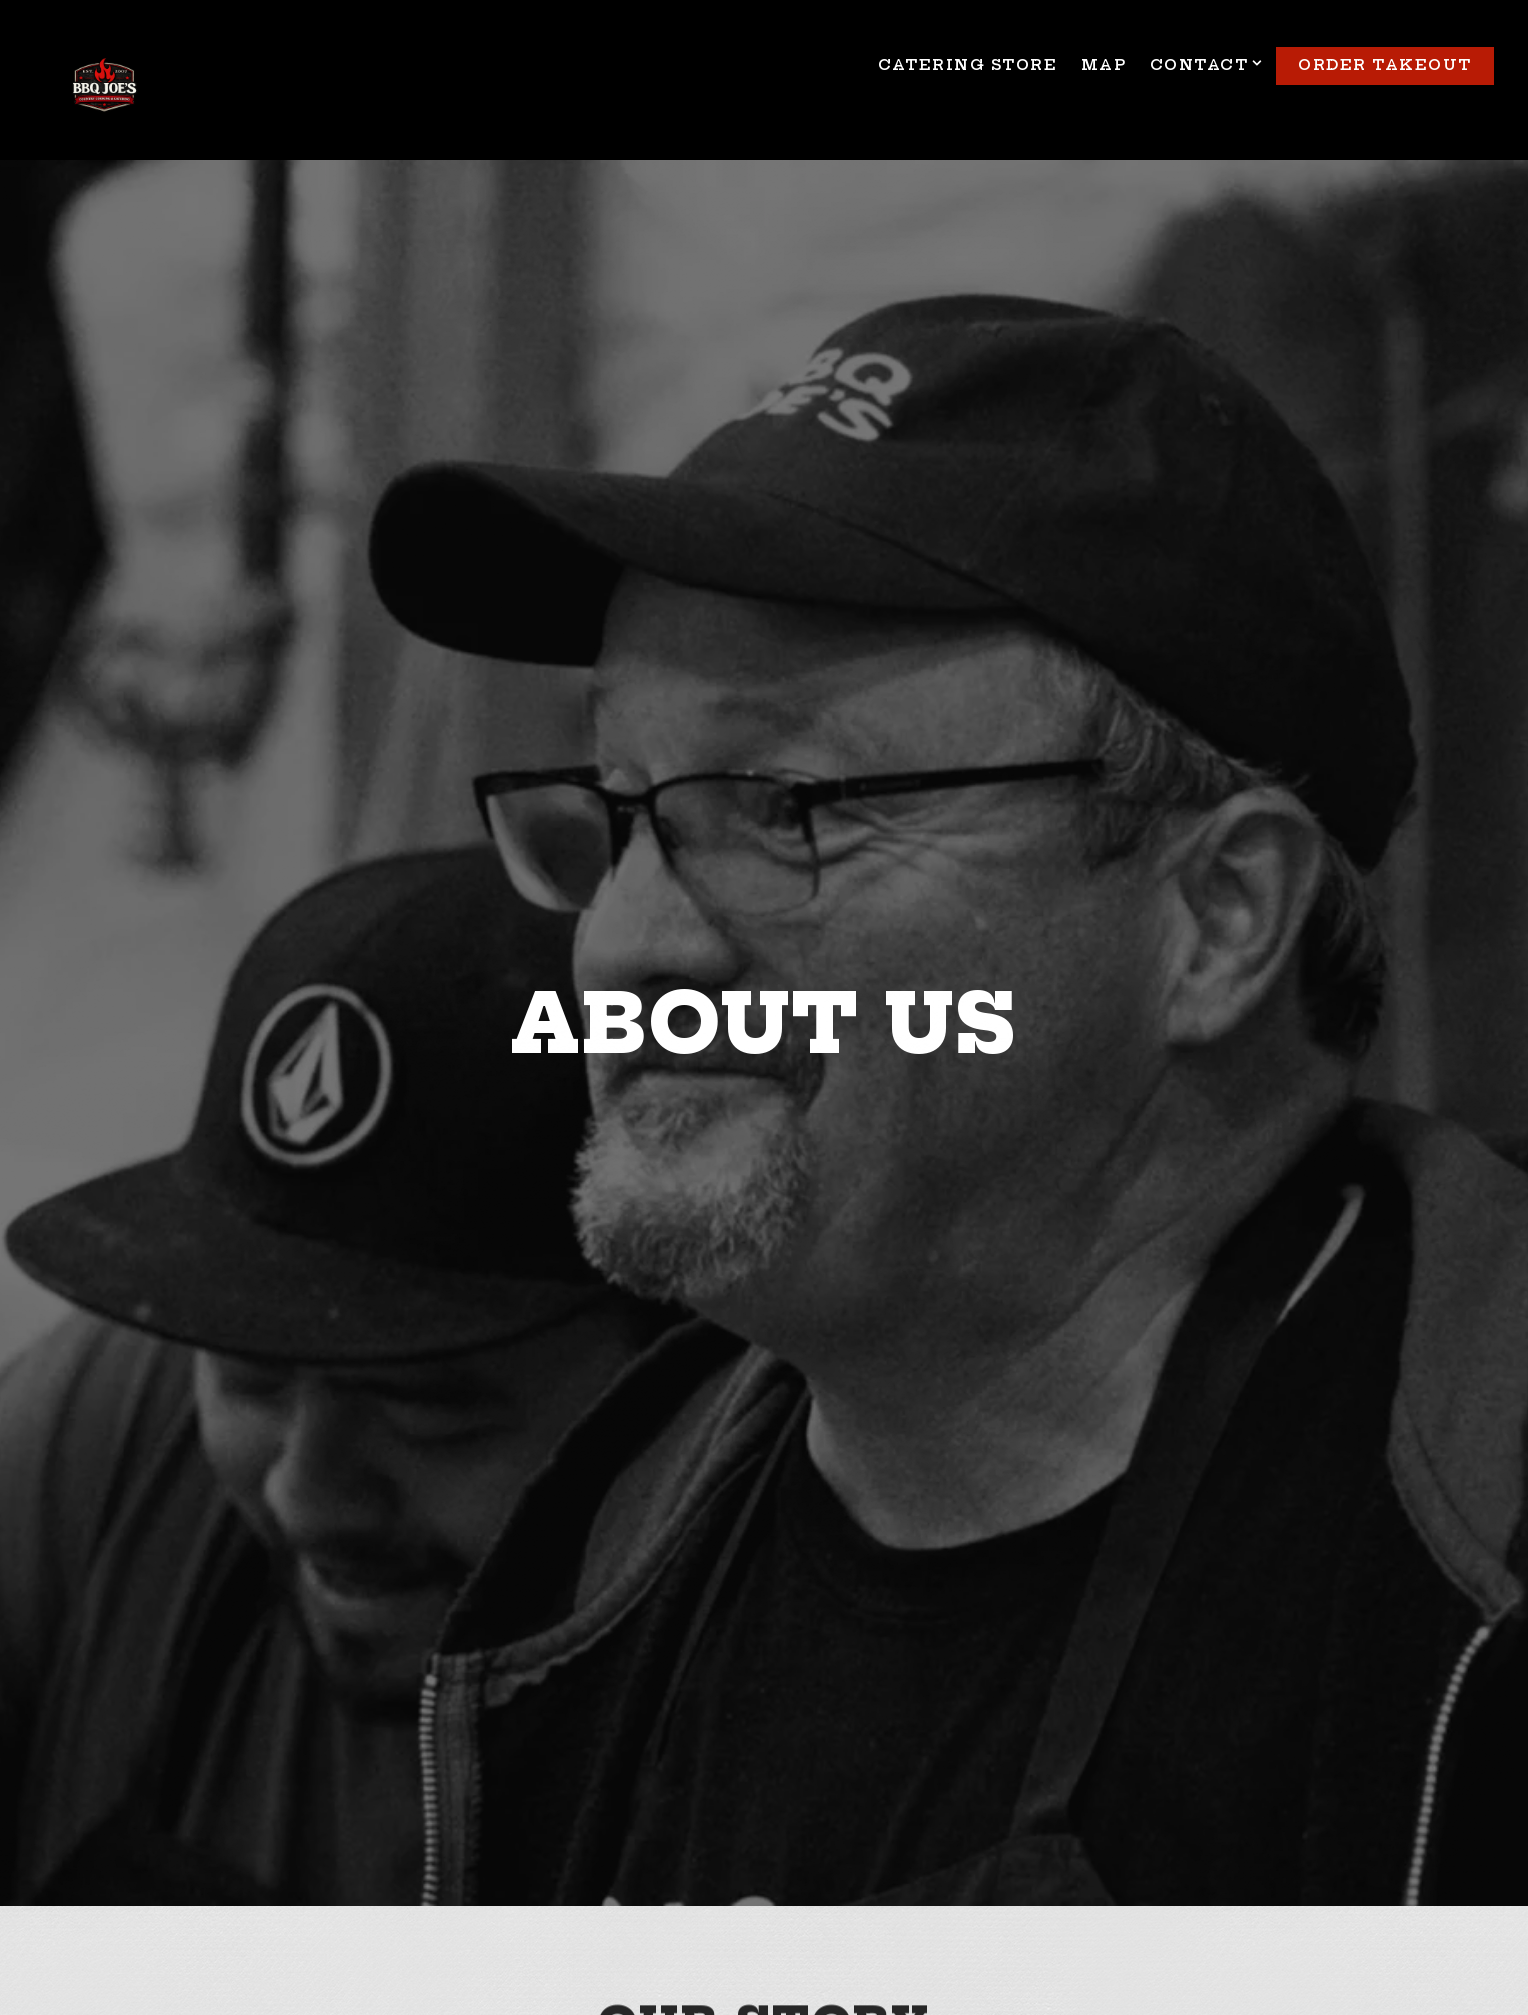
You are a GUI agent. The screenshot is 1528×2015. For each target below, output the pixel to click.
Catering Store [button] (967, 65)
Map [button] (1104, 65)
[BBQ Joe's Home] (104, 88)
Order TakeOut (1385, 65)
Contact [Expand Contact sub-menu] (1203, 64)
